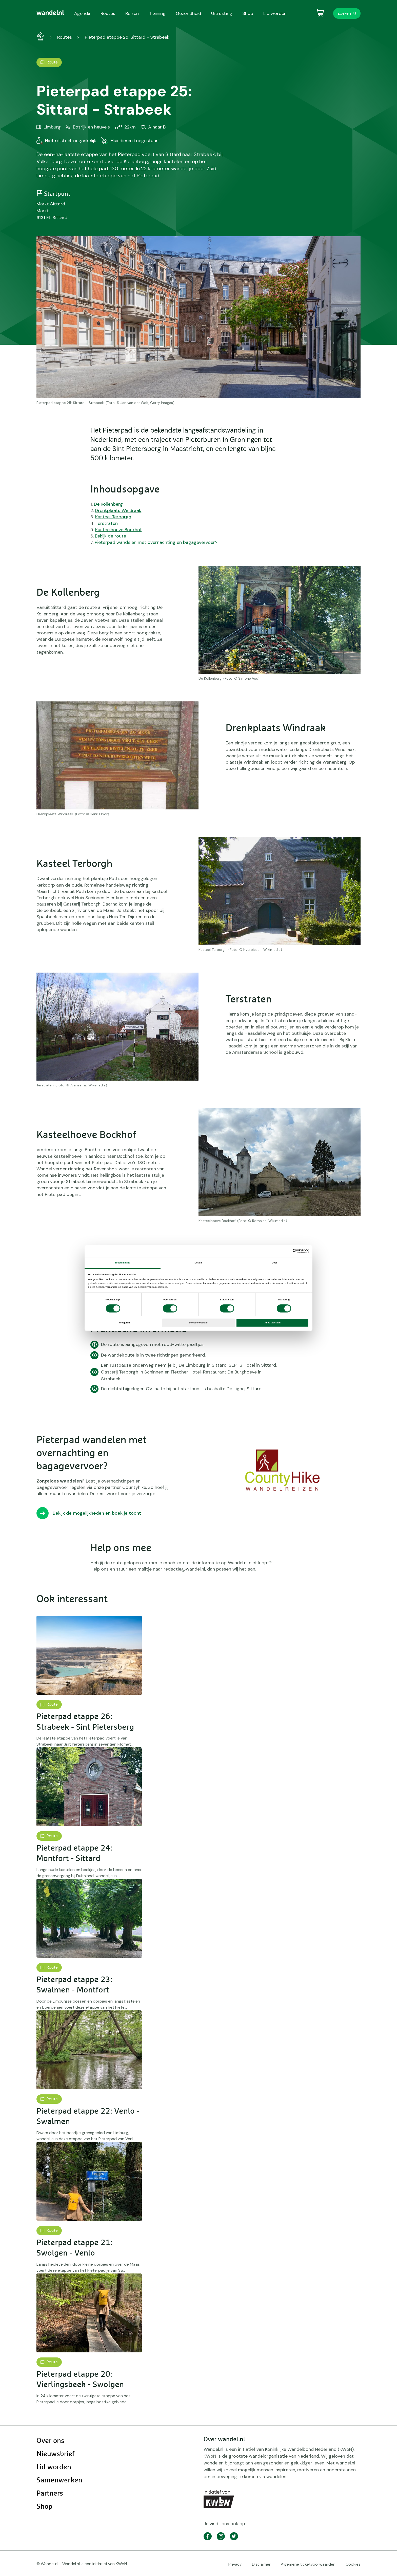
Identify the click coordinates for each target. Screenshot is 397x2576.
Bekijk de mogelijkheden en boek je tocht (97, 1513)
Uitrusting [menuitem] (221, 13)
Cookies (353, 2564)
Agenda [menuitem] (82, 13)
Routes (64, 37)
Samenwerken (59, 2480)
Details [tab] (198, 1262)
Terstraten (106, 523)
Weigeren (124, 1322)
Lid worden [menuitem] (275, 13)
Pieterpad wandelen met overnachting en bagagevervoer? (156, 542)
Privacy (235, 2564)
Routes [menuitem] (108, 13)
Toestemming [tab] (122, 1262)
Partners (49, 2493)
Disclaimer (261, 2564)
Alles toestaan (272, 1322)
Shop (44, 2506)
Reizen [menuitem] (132, 13)
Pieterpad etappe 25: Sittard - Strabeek (127, 37)
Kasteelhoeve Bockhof (118, 530)
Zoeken (344, 13)
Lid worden (53, 2467)
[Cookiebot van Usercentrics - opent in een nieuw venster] (287, 1251)
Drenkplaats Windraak (118, 510)
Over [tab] (274, 1262)
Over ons (50, 2440)
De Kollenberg (108, 504)
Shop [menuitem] (247, 13)
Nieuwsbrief (55, 2454)
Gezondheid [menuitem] (188, 13)
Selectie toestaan (198, 1322)
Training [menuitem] (157, 13)
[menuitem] (50, 12)
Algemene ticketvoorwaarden (308, 2564)
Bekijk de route (110, 536)
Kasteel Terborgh (113, 517)
